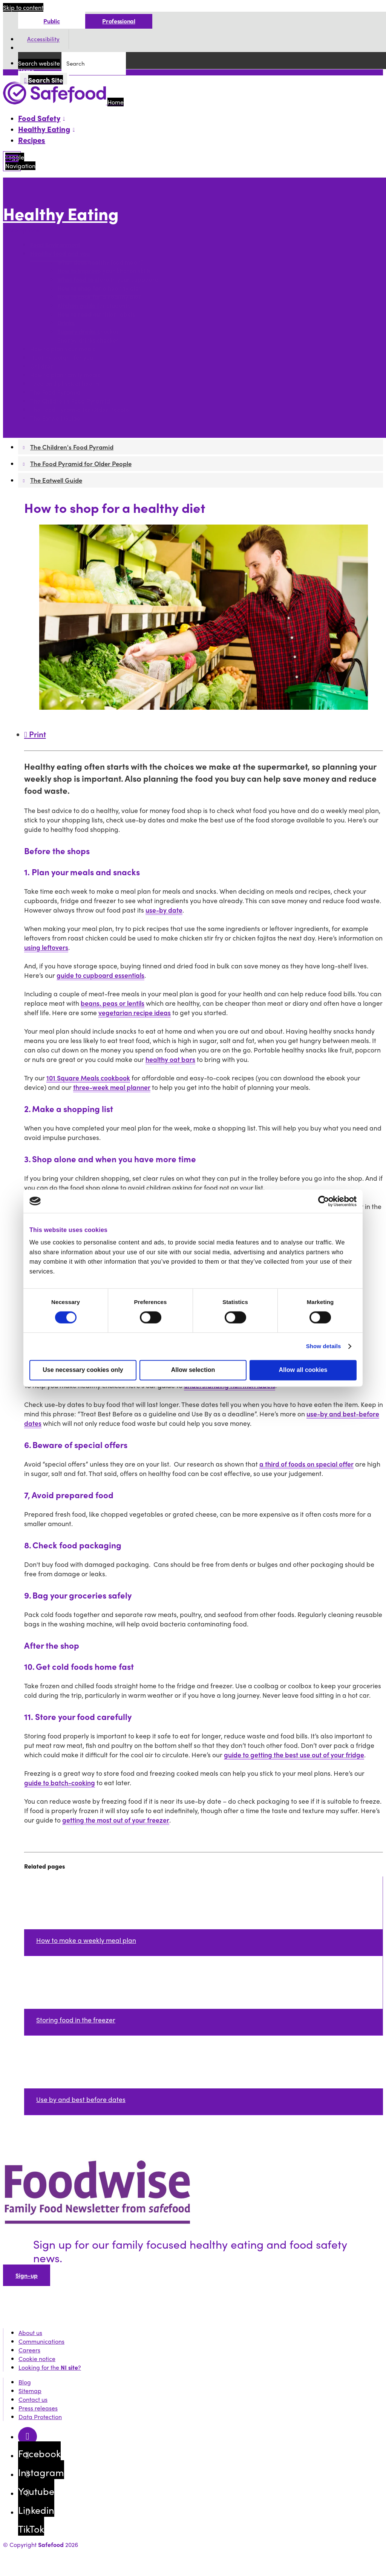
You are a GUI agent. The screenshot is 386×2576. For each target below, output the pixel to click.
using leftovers (46, 947)
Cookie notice (36, 2358)
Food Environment (55, 245)
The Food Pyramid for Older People (79, 409)
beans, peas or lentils (112, 1003)
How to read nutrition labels (96, 314)
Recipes (31, 139)
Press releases (38, 2408)
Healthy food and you (60, 253)
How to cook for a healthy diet (99, 297)
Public (51, 21)
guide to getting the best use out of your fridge (294, 1754)
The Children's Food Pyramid (70, 401)
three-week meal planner (111, 1087)
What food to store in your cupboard (108, 279)
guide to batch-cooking (59, 1782)
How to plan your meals (62, 349)
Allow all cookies (303, 1370)
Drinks (66, 323)
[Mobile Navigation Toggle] (12, 161)
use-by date (164, 909)
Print (35, 734)
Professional (118, 21)
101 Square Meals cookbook (88, 1077)
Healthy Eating (61, 213)
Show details (323, 1346)
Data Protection (40, 2416)
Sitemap (29, 2390)
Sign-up (26, 2275)
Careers (29, 2350)
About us (30, 2332)
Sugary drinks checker (88, 331)
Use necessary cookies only (83, 1370)
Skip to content (23, 7)
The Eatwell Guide (55, 418)
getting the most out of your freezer (115, 1819)
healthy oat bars (170, 1059)
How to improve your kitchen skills (104, 271)
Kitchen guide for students (93, 305)
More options (23, 230)
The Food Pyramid (55, 392)
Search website (39, 63)
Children (42, 366)
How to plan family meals (65, 375)
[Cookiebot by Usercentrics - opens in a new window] (324, 1201)
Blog (24, 2382)
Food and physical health (65, 383)
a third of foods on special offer (306, 1463)
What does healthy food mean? (100, 262)
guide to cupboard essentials (100, 975)
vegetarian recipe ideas (134, 1012)
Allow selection (193, 1370)
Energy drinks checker (88, 340)
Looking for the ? (49, 2367)
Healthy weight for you (61, 357)
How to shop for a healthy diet (99, 288)
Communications (41, 2341)
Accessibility (43, 39)
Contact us (32, 2399)
